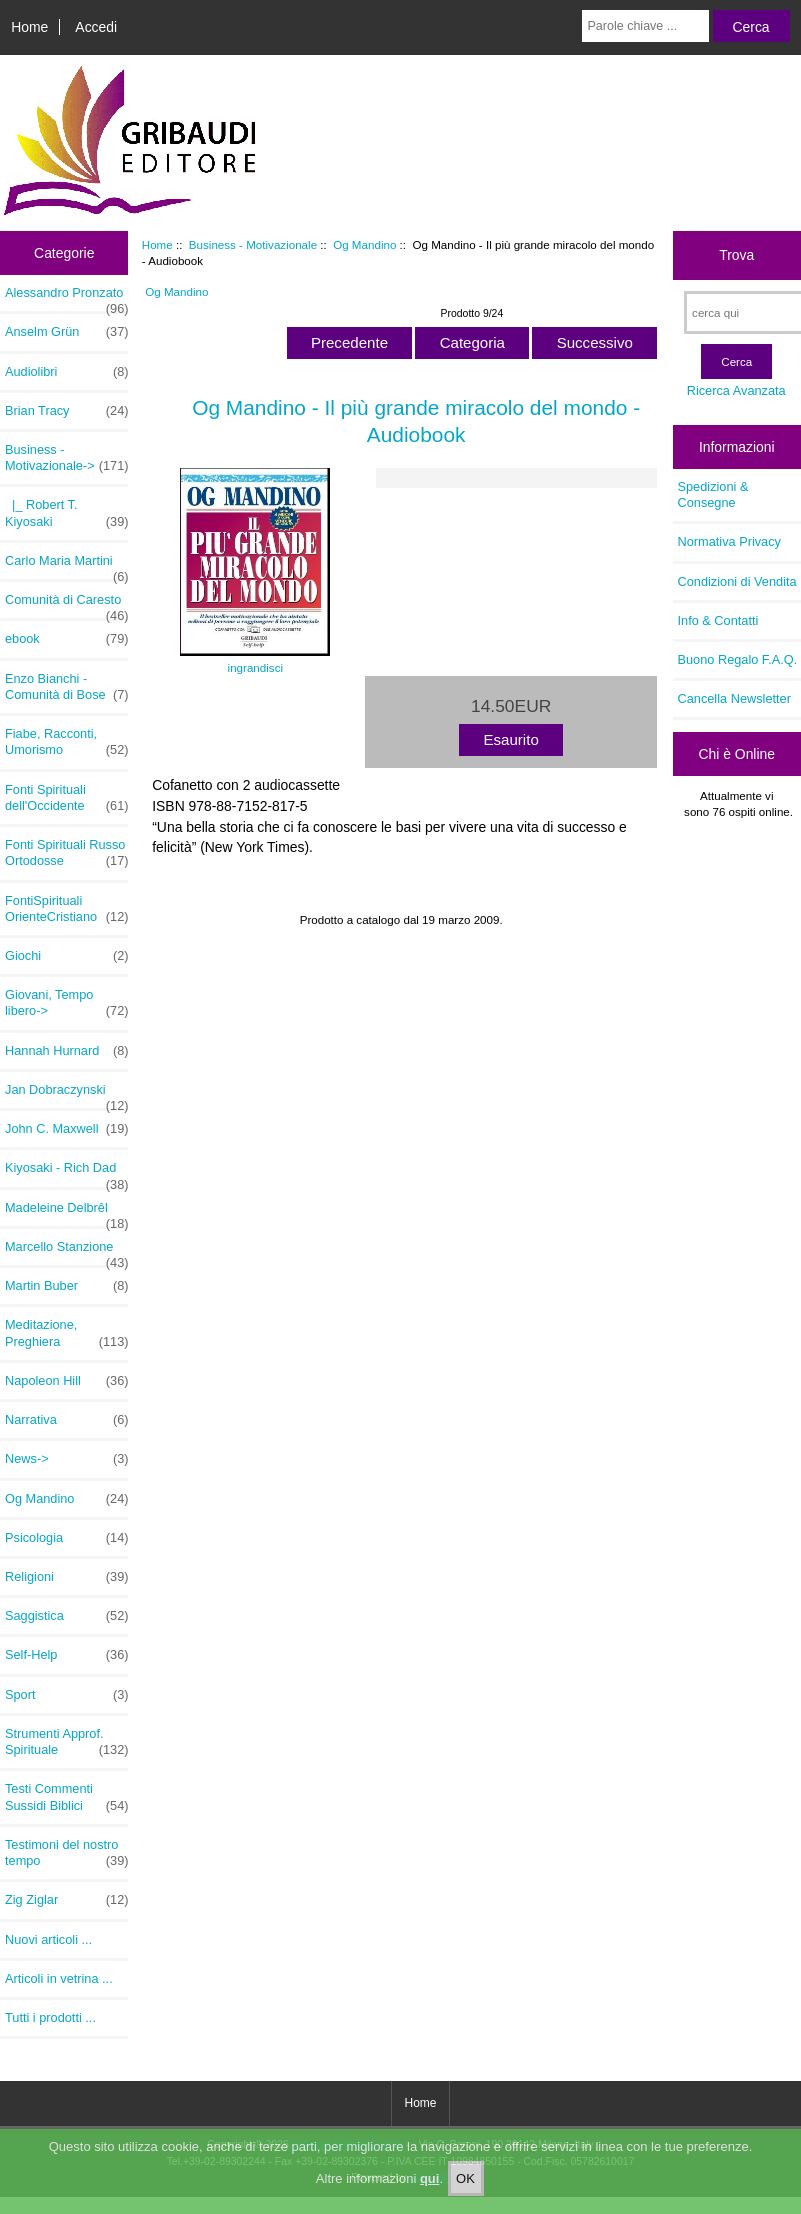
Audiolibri (66, 372)
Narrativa (66, 1420)
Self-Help (66, 1655)
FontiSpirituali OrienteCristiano (66, 909)
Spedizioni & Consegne (713, 494)
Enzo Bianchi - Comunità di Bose (66, 687)
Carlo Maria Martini (66, 566)
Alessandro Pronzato (66, 298)
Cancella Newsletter (734, 698)
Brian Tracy (66, 411)
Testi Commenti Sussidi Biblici (66, 1797)
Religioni (66, 1577)
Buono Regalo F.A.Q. (738, 659)
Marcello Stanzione (66, 1252)
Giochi (66, 956)
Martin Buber (66, 1286)
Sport (66, 1695)
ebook (66, 639)
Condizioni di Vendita (737, 581)
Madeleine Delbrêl (66, 1213)
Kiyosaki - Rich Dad (66, 1173)
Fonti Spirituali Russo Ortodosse (66, 853)
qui (430, 2195)
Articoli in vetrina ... (59, 1978)
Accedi (96, 27)
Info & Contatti (718, 620)
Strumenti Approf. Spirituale (66, 1742)
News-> (66, 1459)
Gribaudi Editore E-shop (347, 2144)
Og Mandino (364, 244)
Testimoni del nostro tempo (66, 1853)
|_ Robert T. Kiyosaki (66, 513)
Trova (736, 255)
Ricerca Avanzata (736, 390)
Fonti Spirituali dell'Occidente (66, 798)
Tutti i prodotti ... (50, 2017)
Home (29, 27)
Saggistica (66, 1616)
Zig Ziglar (66, 1900)
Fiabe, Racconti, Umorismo (66, 742)
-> (66, 458)
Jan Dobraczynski (66, 1095)
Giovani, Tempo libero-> (66, 1003)
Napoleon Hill (66, 1381)
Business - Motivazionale (253, 244)
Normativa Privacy (729, 541)
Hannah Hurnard (66, 1051)
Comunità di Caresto (66, 605)
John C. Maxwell (66, 1129)
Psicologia (66, 1538)
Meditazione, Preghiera (66, 1333)
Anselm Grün (66, 332)
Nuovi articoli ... (48, 1939)
